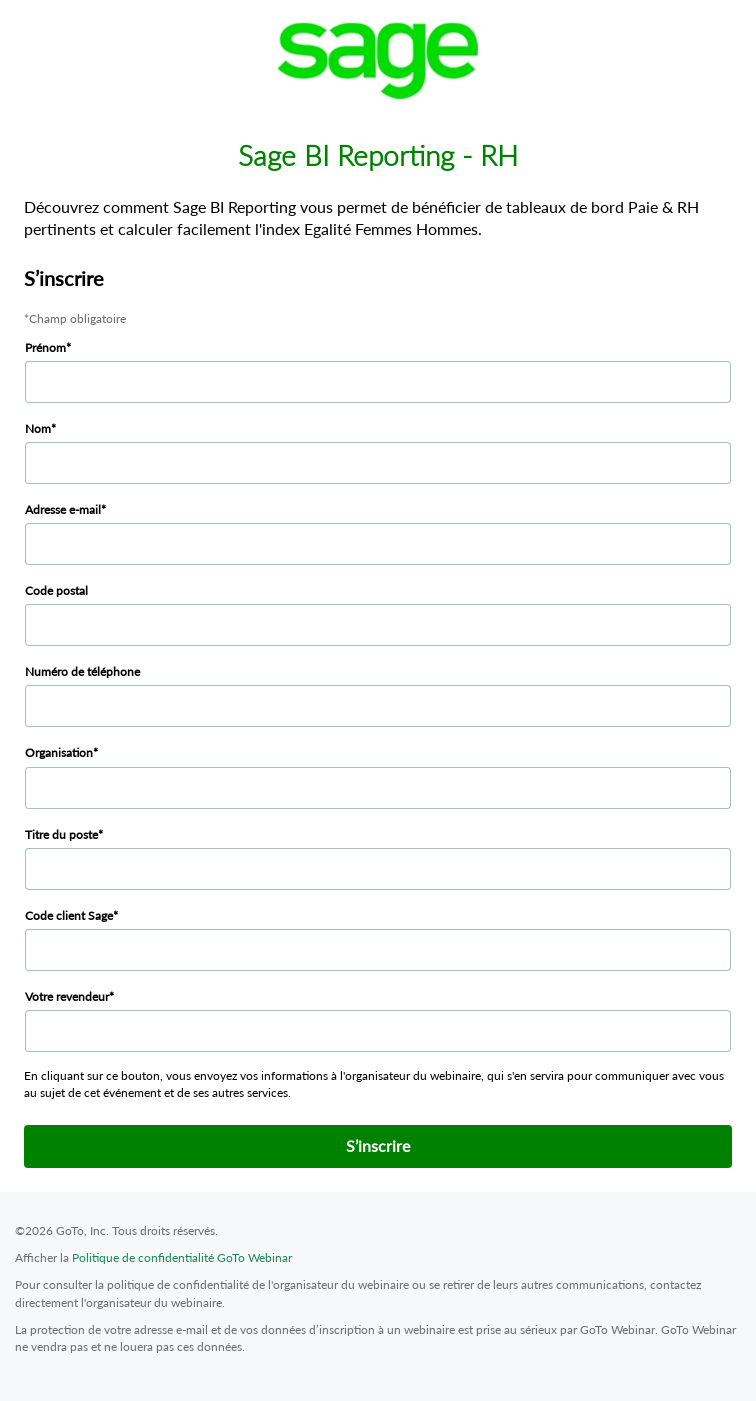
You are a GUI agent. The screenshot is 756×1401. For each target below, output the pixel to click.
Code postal (56, 590)
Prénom (45, 347)
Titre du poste (61, 834)
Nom (38, 428)
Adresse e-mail (63, 509)
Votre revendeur (67, 996)
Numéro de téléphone (82, 671)
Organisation (59, 752)
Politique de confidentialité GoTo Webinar (182, 1257)
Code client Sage (69, 915)
